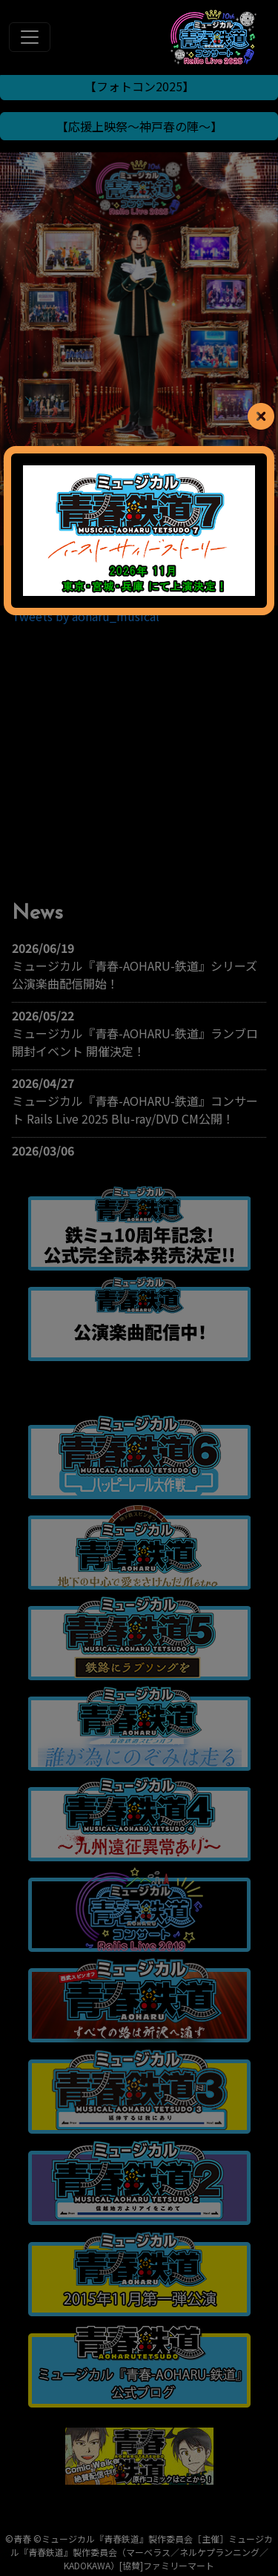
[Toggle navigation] (29, 37)
